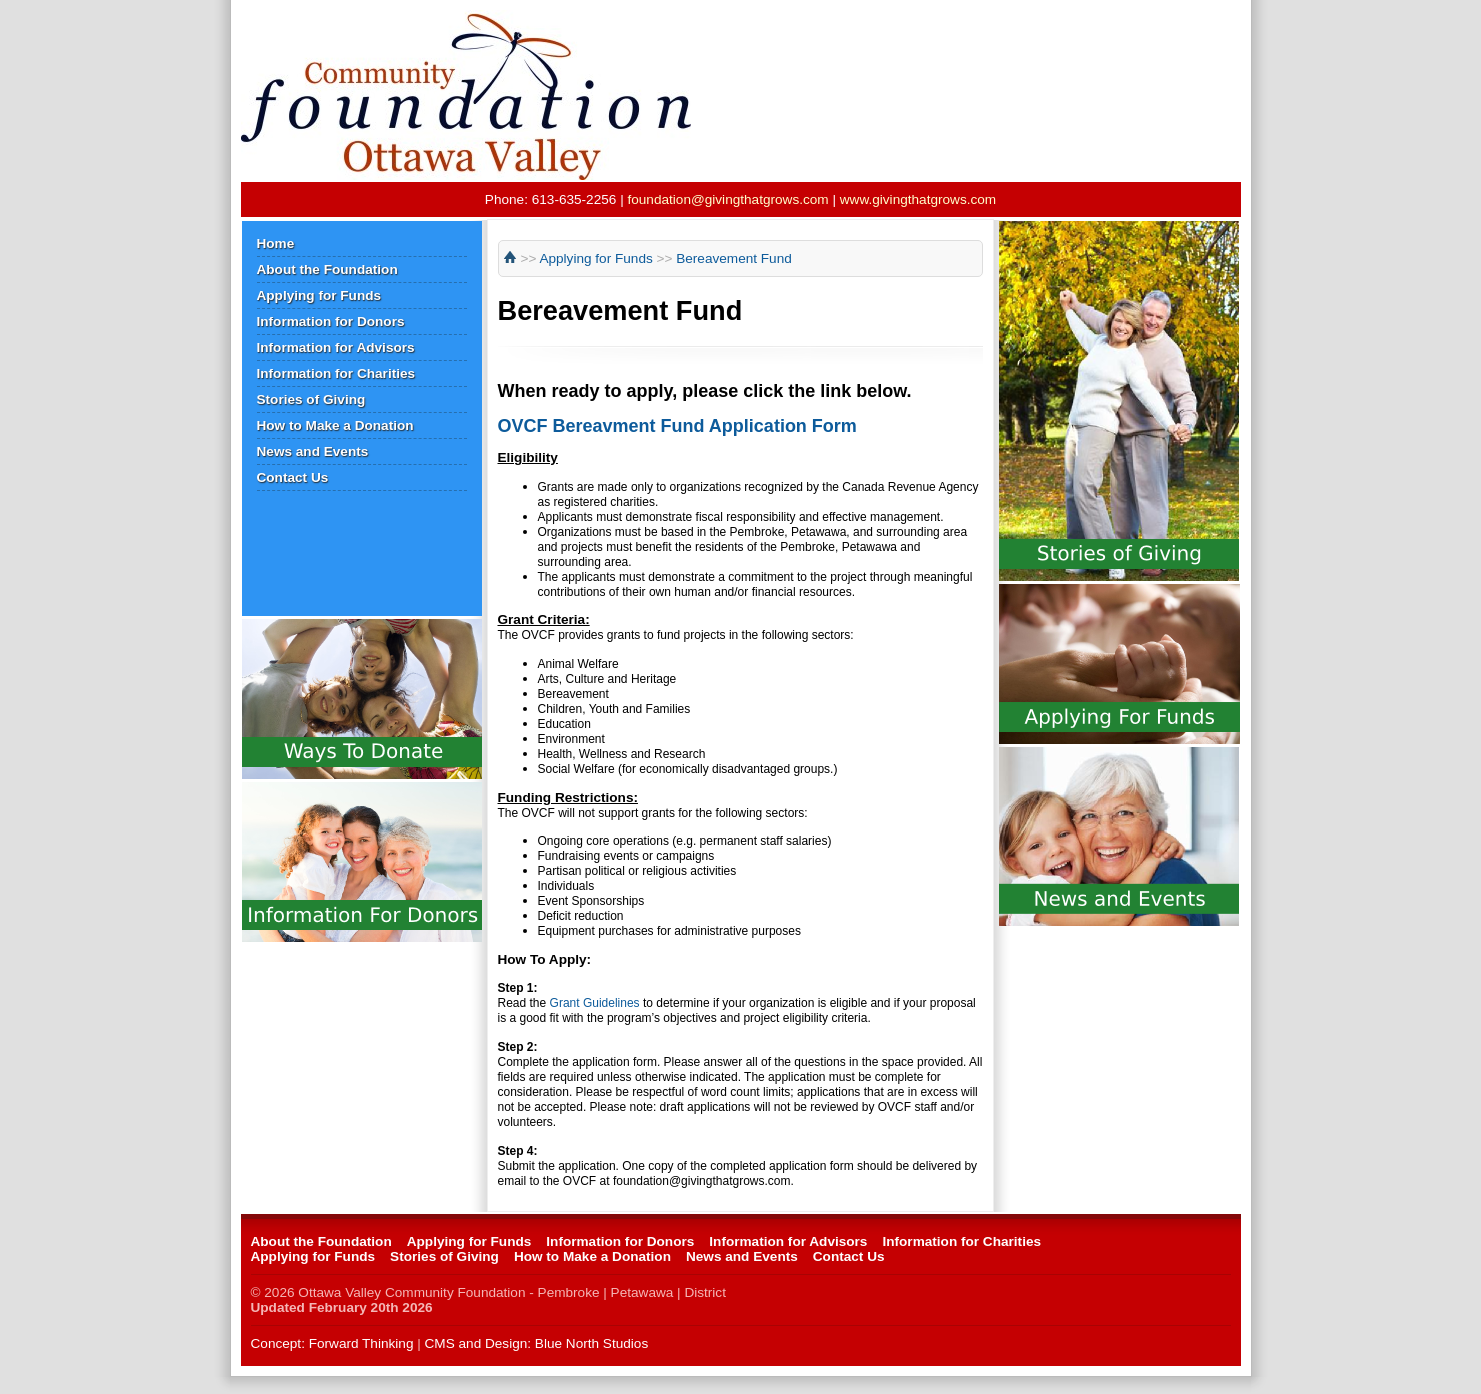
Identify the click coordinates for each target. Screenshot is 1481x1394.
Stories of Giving (311, 399)
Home (276, 243)
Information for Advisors (336, 347)
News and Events (313, 451)
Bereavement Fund (734, 258)
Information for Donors (331, 321)
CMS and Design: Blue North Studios (537, 1343)
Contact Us (293, 477)
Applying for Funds (319, 295)
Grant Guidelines (595, 1003)
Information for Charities (336, 373)
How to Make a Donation (335, 425)
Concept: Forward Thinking (332, 1343)
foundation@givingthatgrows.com (727, 199)
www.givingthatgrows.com (918, 199)
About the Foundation (327, 269)
